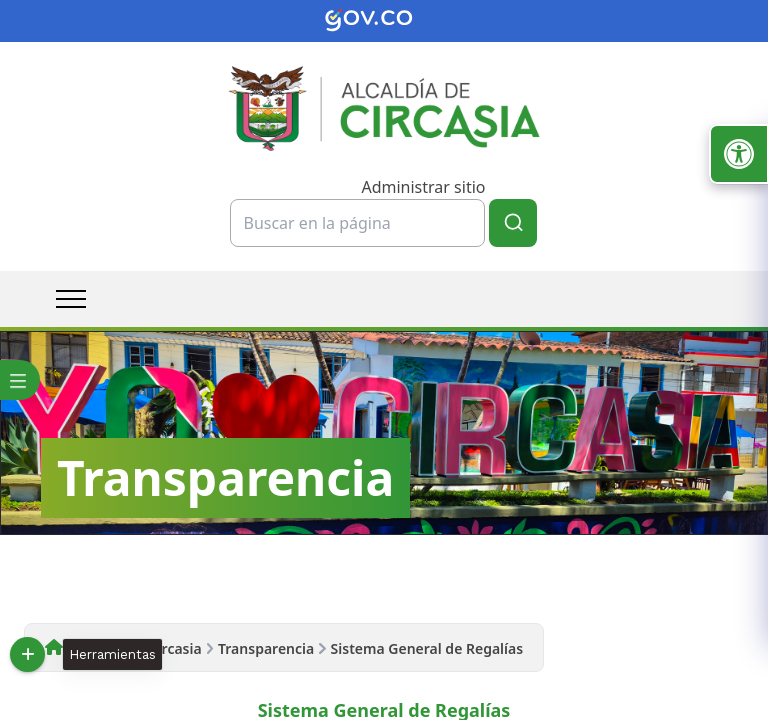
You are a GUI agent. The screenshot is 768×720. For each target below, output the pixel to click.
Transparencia (266, 648)
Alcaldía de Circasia (136, 648)
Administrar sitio (423, 187)
